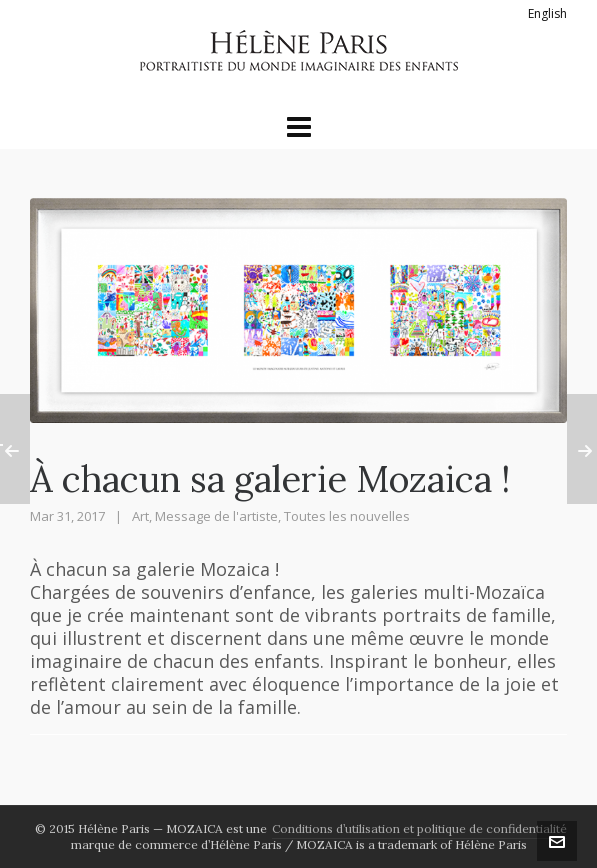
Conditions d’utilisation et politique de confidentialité (419, 828)
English (547, 13)
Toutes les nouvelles (347, 516)
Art (140, 516)
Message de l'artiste (216, 516)
